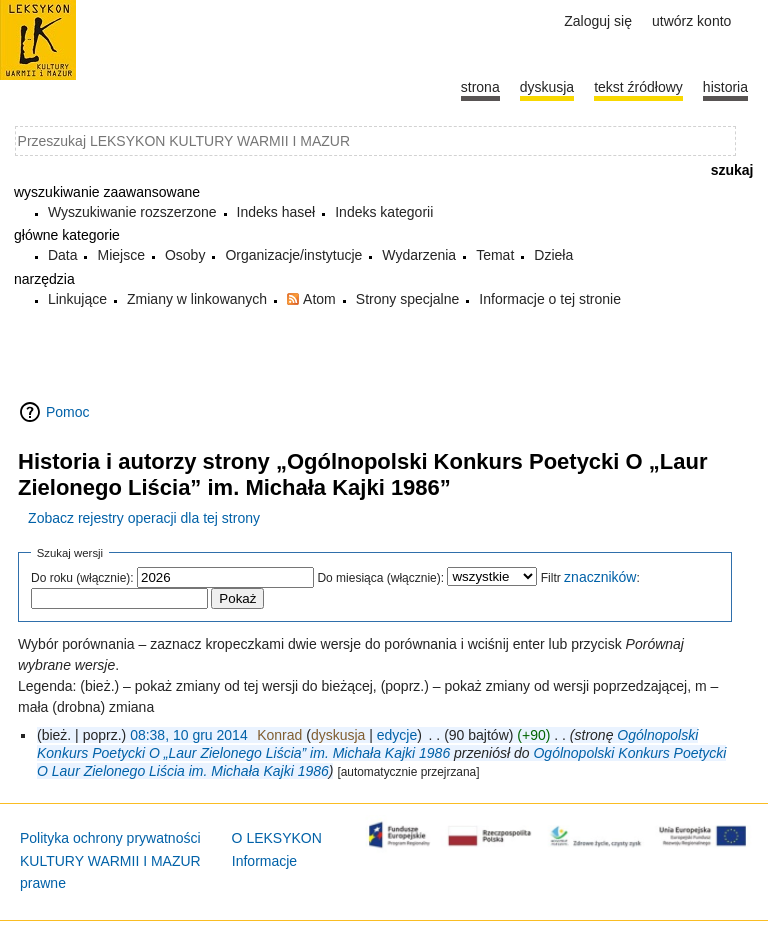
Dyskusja (547, 87)
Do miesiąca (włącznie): (380, 578)
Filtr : (590, 578)
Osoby (185, 255)
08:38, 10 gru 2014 (189, 735)
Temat (495, 255)
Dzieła (553, 255)
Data (63, 255)
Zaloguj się (598, 21)
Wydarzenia (419, 255)
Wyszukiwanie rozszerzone (132, 212)
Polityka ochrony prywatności (110, 838)
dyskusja (338, 735)
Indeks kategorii (384, 212)
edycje (397, 735)
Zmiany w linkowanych (197, 299)
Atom (319, 299)
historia (725, 87)
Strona (480, 87)
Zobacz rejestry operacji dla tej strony (144, 518)
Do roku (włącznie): (82, 578)
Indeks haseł (276, 212)
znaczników (600, 577)
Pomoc (68, 412)
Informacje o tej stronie (550, 299)
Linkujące (77, 299)
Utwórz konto (691, 21)
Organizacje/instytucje (293, 255)
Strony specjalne (408, 299)
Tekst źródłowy (638, 87)
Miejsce (120, 255)
